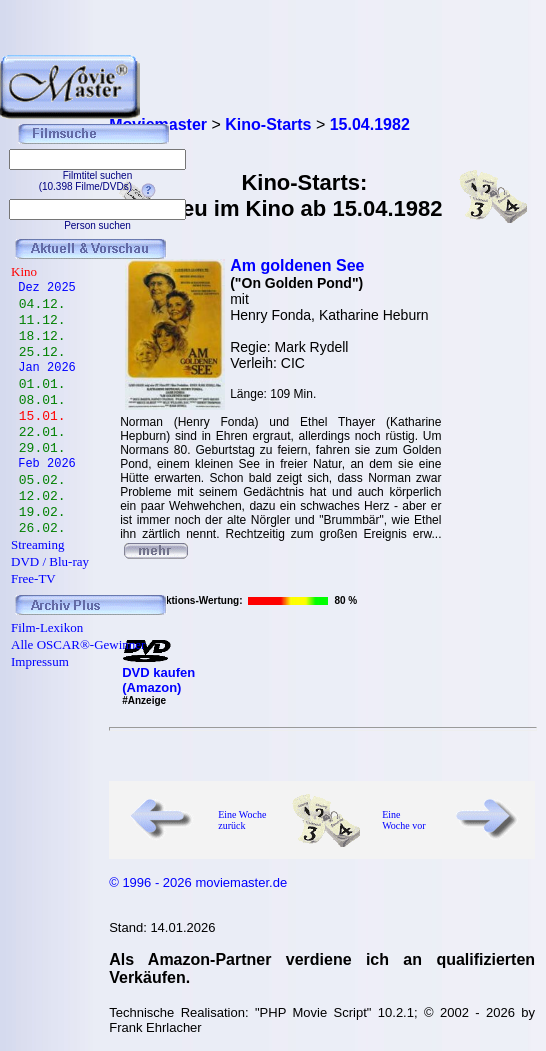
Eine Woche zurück (242, 820)
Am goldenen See (297, 265)
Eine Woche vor (403, 820)
